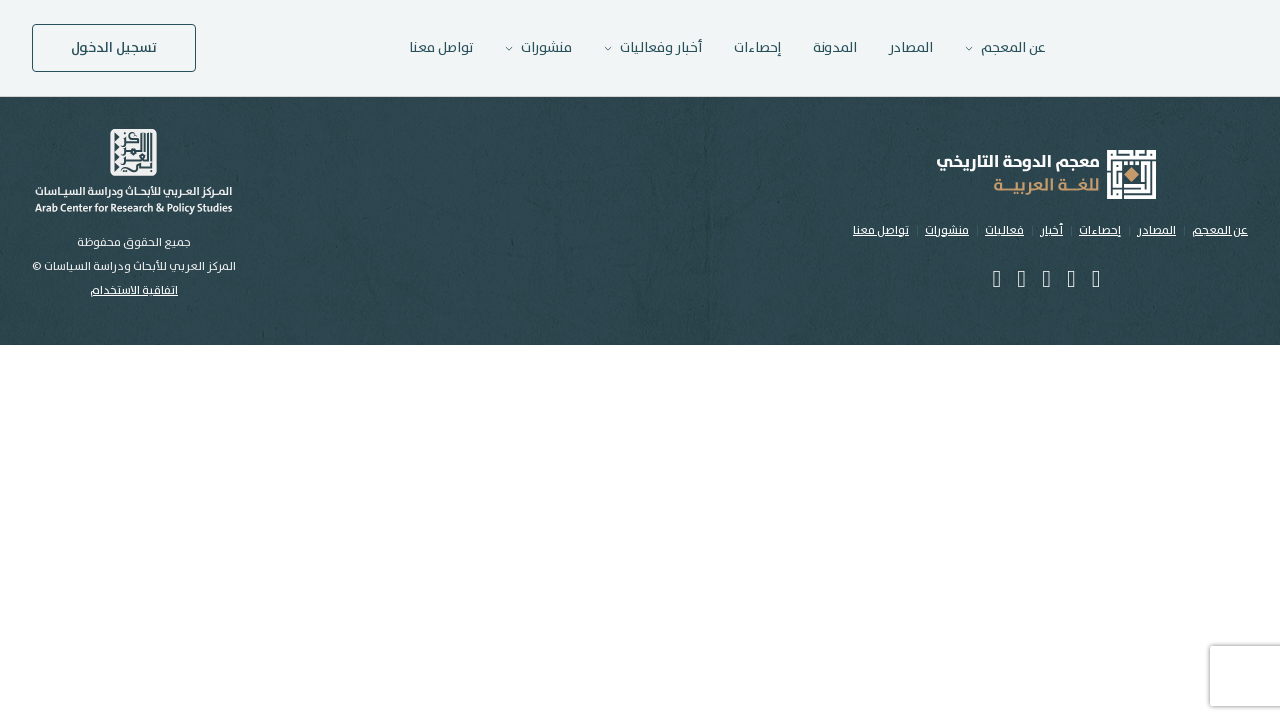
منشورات (947, 230)
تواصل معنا (441, 48)
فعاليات (1004, 230)
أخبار (1051, 230)
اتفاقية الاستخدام (134, 290)
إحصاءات (757, 48)
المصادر (911, 48)
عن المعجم (1220, 230)
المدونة (835, 48)
